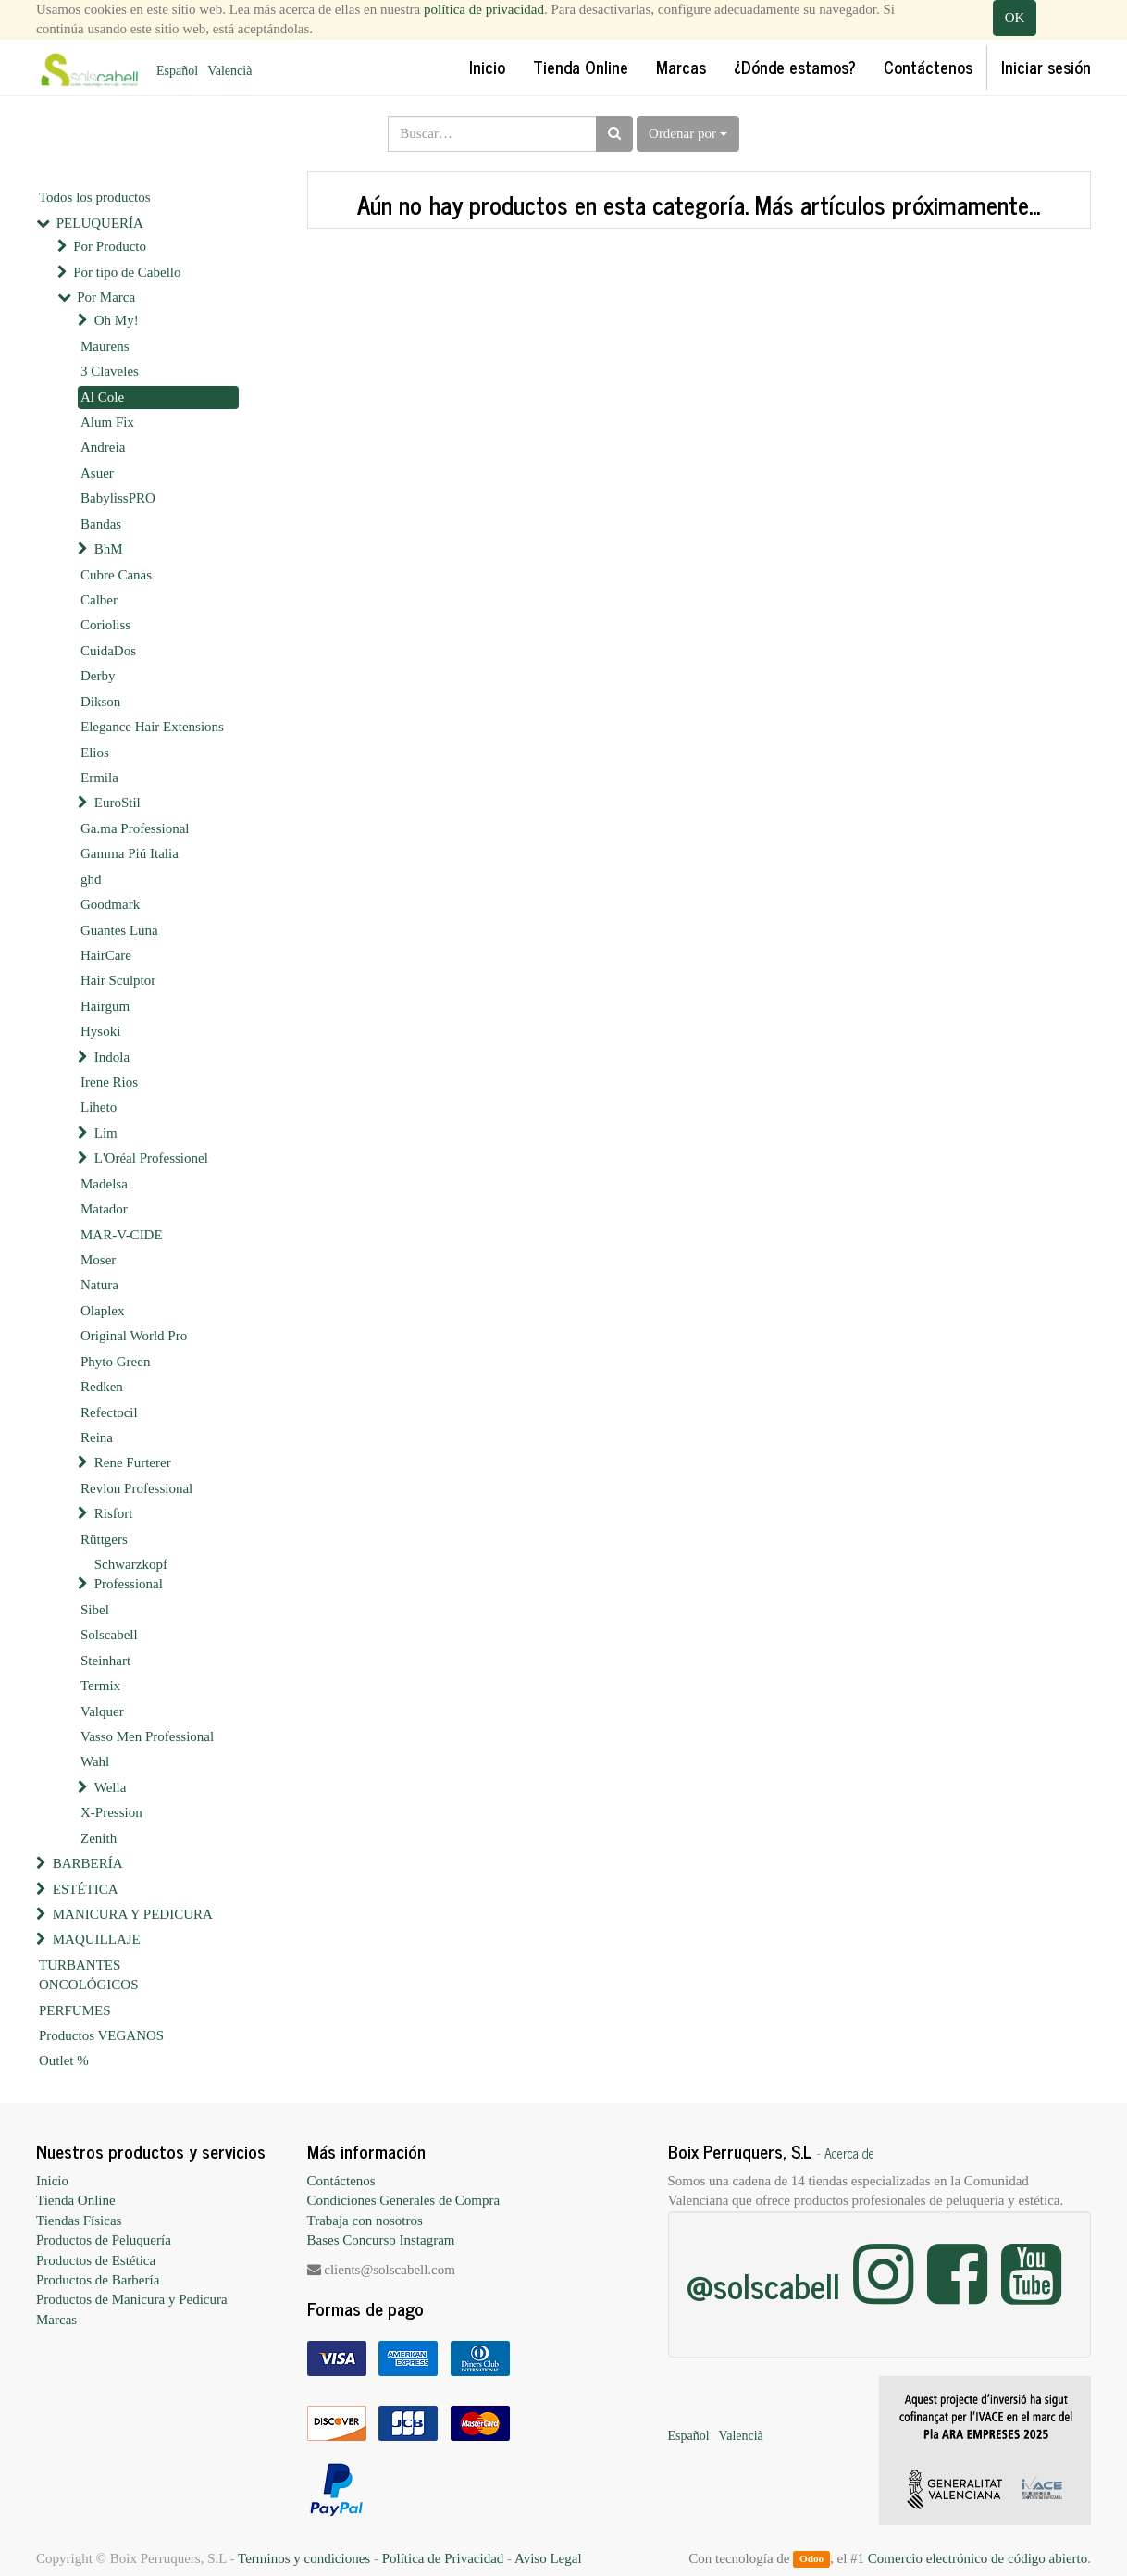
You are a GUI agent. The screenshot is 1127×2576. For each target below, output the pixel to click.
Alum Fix (107, 422)
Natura (99, 1284)
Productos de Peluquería (103, 2240)
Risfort (113, 1513)
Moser (98, 1259)
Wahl (94, 1761)
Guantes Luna (119, 930)
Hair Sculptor (117, 980)
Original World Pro (133, 1335)
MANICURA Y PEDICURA (133, 1914)
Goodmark (110, 904)
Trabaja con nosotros (365, 2220)
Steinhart (105, 1660)
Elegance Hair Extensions (152, 726)
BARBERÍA (88, 1863)
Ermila (99, 777)
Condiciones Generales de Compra (404, 2200)
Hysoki (100, 1031)
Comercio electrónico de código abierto (977, 2558)
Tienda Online (76, 2200)
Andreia (102, 447)
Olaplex (102, 1310)
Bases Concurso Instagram (381, 2240)
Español (177, 71)
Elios (94, 752)
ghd (91, 879)
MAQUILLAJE (97, 1939)
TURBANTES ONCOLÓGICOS (89, 1975)
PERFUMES (75, 2010)
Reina (96, 1437)
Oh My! (116, 320)
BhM (108, 548)
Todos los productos (95, 197)
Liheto (98, 1107)
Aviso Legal (548, 2558)
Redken (101, 1386)
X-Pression (111, 1812)
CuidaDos (108, 650)
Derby (98, 675)
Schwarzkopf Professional (130, 1574)
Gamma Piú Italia (129, 853)
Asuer (97, 473)
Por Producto (109, 246)
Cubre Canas (116, 574)
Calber (99, 599)
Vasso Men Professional (147, 1736)
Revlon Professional (136, 1488)
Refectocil (109, 1412)
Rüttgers (104, 1539)
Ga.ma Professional (134, 828)
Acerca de (849, 2153)
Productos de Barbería (97, 2279)
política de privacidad (484, 9)
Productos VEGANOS (101, 2035)
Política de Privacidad (443, 2558)
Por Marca (106, 297)
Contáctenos (341, 2180)
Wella (110, 1787)
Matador (104, 1208)
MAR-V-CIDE (121, 1234)
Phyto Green (115, 1361)
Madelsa (104, 1183)
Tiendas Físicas (78, 2220)
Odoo (811, 2559)
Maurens (105, 346)
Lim (106, 1133)
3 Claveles (109, 371)
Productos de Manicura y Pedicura (132, 2299)
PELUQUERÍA (99, 223)
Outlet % (64, 2060)
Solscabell (109, 1634)
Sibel (94, 1609)
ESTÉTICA (85, 1889)
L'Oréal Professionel (151, 1158)
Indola (112, 1057)
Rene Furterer (132, 1462)
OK (1015, 17)
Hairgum (105, 1006)
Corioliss (105, 624)
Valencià (229, 71)
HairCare (105, 955)
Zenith (98, 1838)
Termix (100, 1685)
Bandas (100, 523)
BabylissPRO (117, 498)
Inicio (52, 2180)
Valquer (102, 1711)
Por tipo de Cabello (126, 272)
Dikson (100, 701)
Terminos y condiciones (304, 2558)
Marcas (56, 2319)
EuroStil (117, 802)
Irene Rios (109, 1082)
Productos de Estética (95, 2260)
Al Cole (102, 397)
